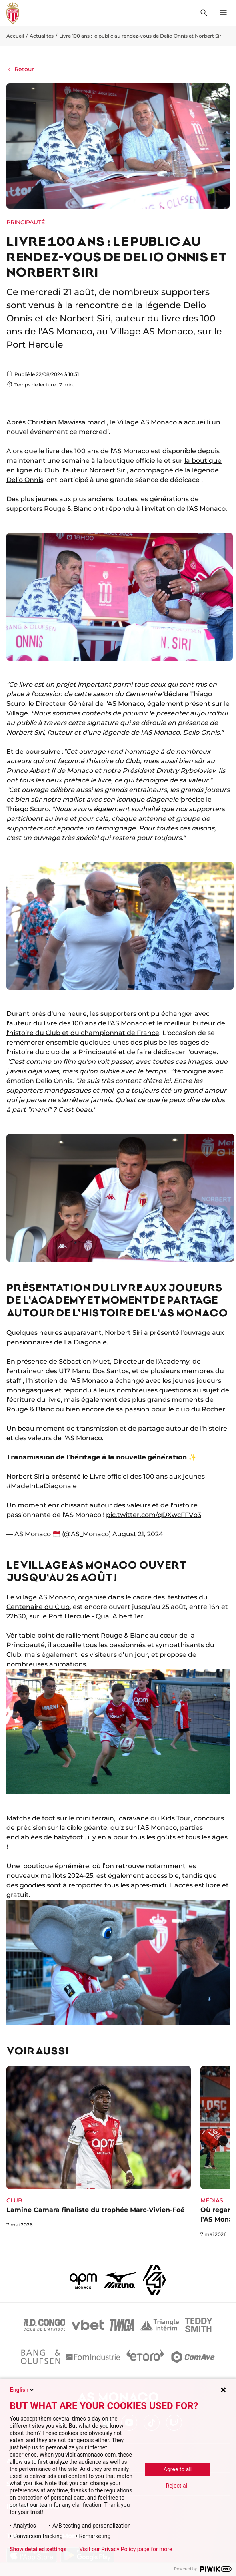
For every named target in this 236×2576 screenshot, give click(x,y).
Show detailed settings (38, 2549)
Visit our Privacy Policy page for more (125, 2549)
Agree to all (178, 2469)
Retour (20, 69)
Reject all (177, 2485)
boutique (38, 1866)
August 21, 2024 (137, 1534)
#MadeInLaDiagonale (41, 1486)
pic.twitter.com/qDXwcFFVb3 (153, 1515)
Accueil (15, 36)
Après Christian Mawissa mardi (56, 422)
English (22, 2390)
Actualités (42, 36)
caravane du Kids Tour (155, 1818)
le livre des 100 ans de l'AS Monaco (94, 451)
